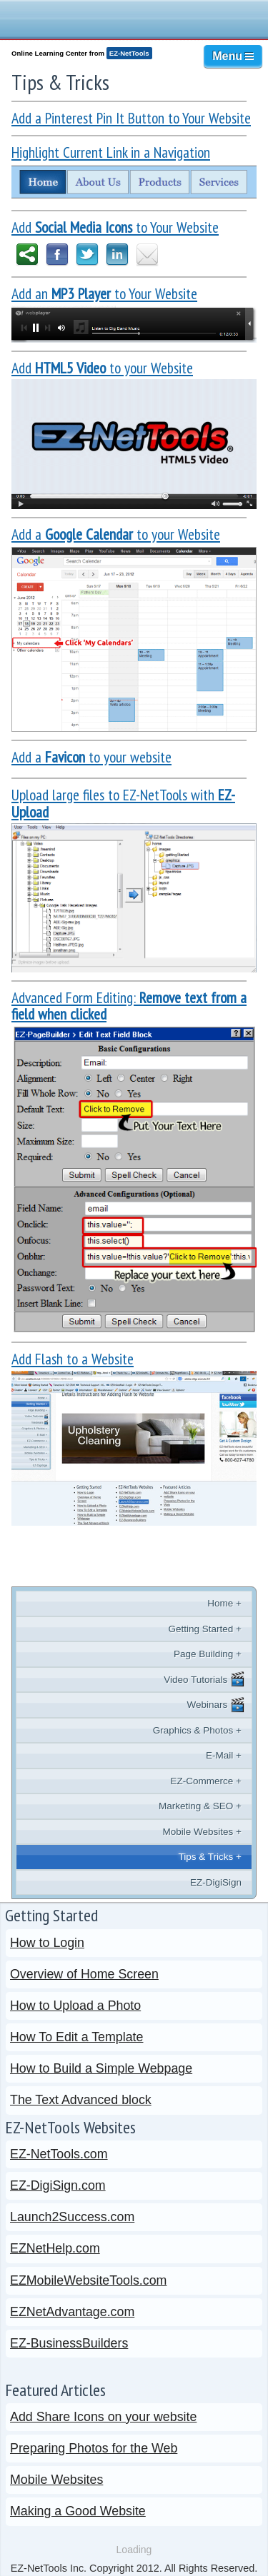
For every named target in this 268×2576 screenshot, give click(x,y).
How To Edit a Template (76, 2037)
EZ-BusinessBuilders (69, 2343)
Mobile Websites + (202, 1831)
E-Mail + (224, 1755)
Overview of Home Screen (84, 1974)
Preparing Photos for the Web (93, 2448)
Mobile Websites (56, 2479)
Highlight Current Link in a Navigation (110, 152)
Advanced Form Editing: (129, 1006)
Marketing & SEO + (200, 1806)
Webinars (216, 1705)
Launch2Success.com (72, 2217)
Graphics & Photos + (197, 1730)
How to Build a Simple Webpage (101, 2068)
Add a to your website (91, 757)
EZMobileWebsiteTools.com (88, 2280)
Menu (233, 56)
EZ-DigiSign (216, 1882)
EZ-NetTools (129, 53)
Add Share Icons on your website (103, 2417)
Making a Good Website (78, 2511)
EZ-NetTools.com (59, 2154)
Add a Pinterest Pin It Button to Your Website (131, 118)
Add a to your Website (115, 534)
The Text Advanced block (81, 2100)
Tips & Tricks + (210, 1856)
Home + (224, 1603)
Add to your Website (102, 368)
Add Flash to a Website (72, 1359)
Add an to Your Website (104, 293)
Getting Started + (205, 1629)
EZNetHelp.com (55, 2248)
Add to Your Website (115, 227)
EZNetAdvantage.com (72, 2312)
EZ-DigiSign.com (58, 2185)
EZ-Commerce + (206, 1781)
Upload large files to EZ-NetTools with (123, 803)
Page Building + (208, 1654)
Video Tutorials (204, 1679)
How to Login (47, 1943)
